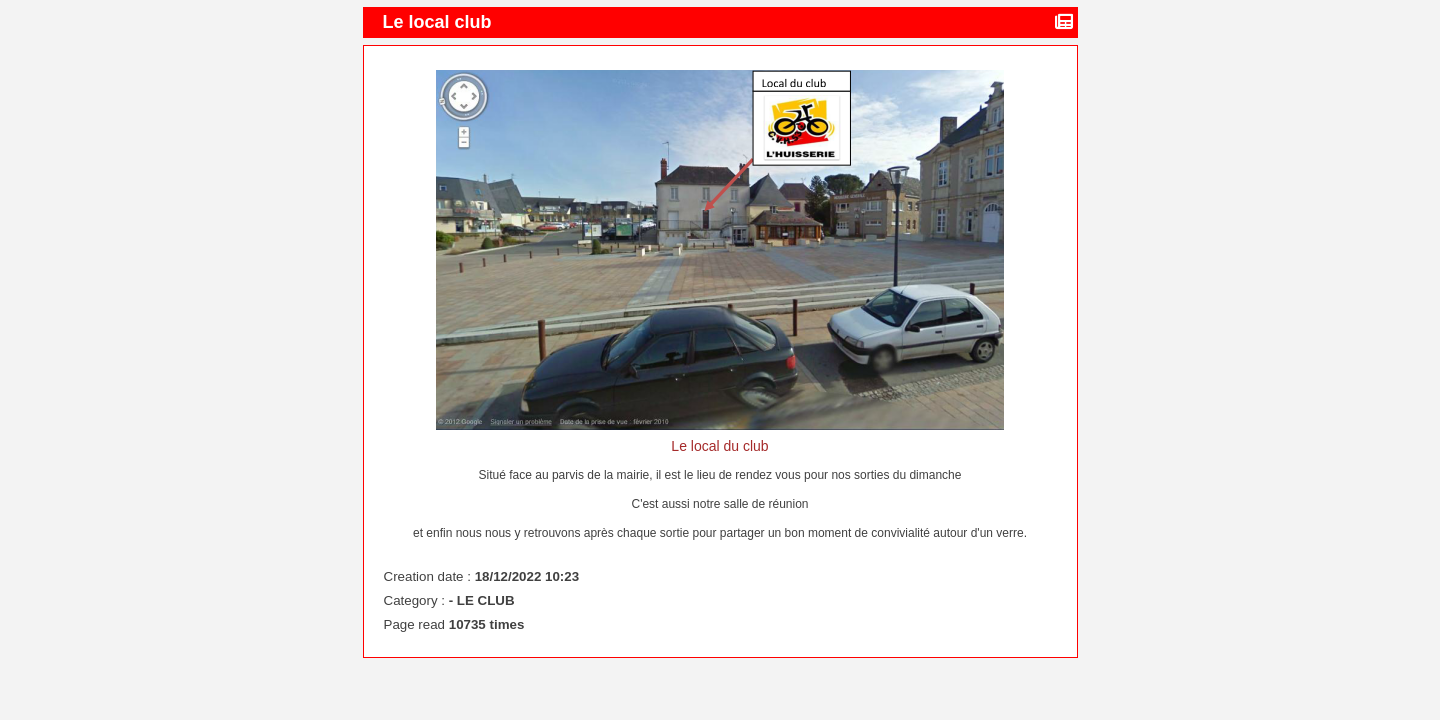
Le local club (440, 22)
